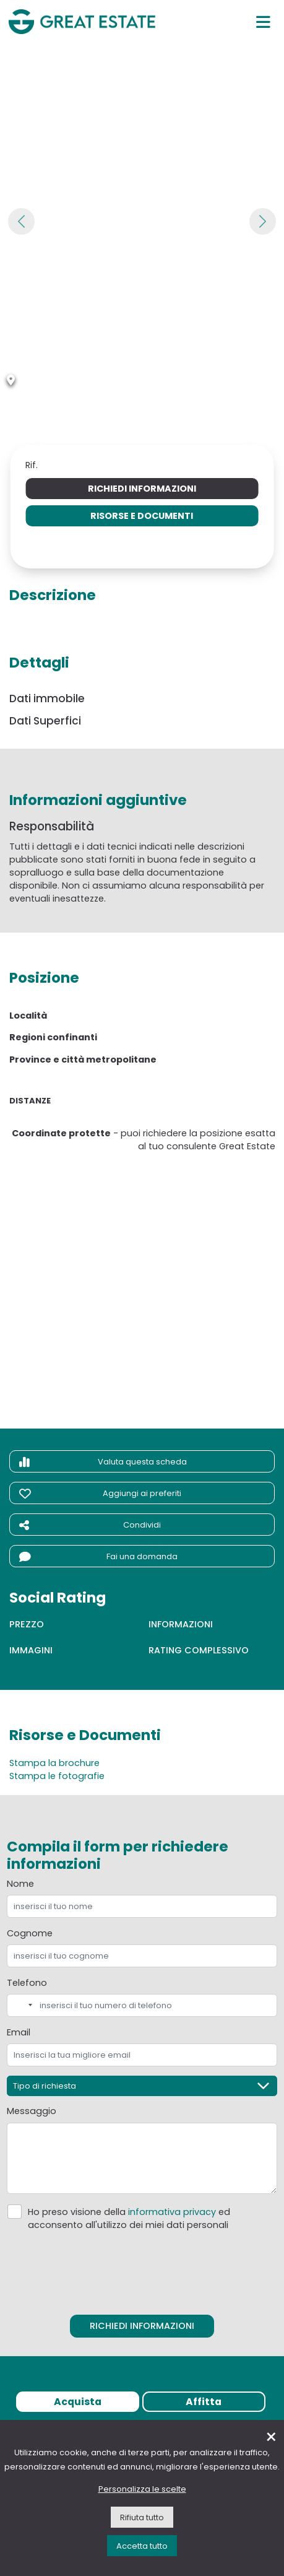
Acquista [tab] (77, 2402)
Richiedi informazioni (142, 488)
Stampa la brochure (54, 1763)
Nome (20, 1884)
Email (18, 2032)
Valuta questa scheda (103, 1462)
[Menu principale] (263, 21)
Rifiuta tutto (142, 2517)
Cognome (30, 1933)
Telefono (27, 1983)
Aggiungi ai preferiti (100, 1493)
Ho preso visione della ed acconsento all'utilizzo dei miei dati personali (129, 2218)
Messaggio (31, 2111)
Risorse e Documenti (141, 516)
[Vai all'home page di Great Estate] (82, 21)
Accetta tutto (142, 2546)
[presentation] (142, 2269)
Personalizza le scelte (142, 2489)
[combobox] (21, 2005)
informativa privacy (172, 2212)
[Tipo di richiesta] (142, 2086)
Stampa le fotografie (57, 1776)
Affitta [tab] (204, 2402)
